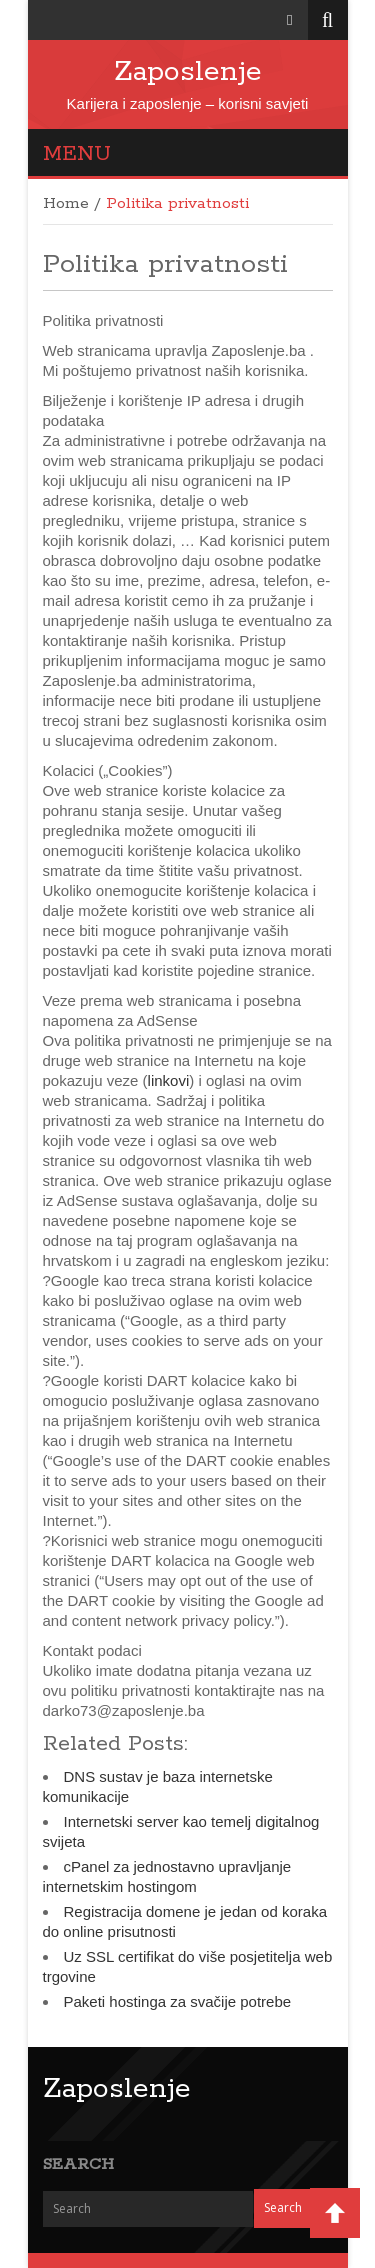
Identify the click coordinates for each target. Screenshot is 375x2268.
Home (66, 204)
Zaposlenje (188, 72)
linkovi (169, 1080)
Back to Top (335, 2213)
